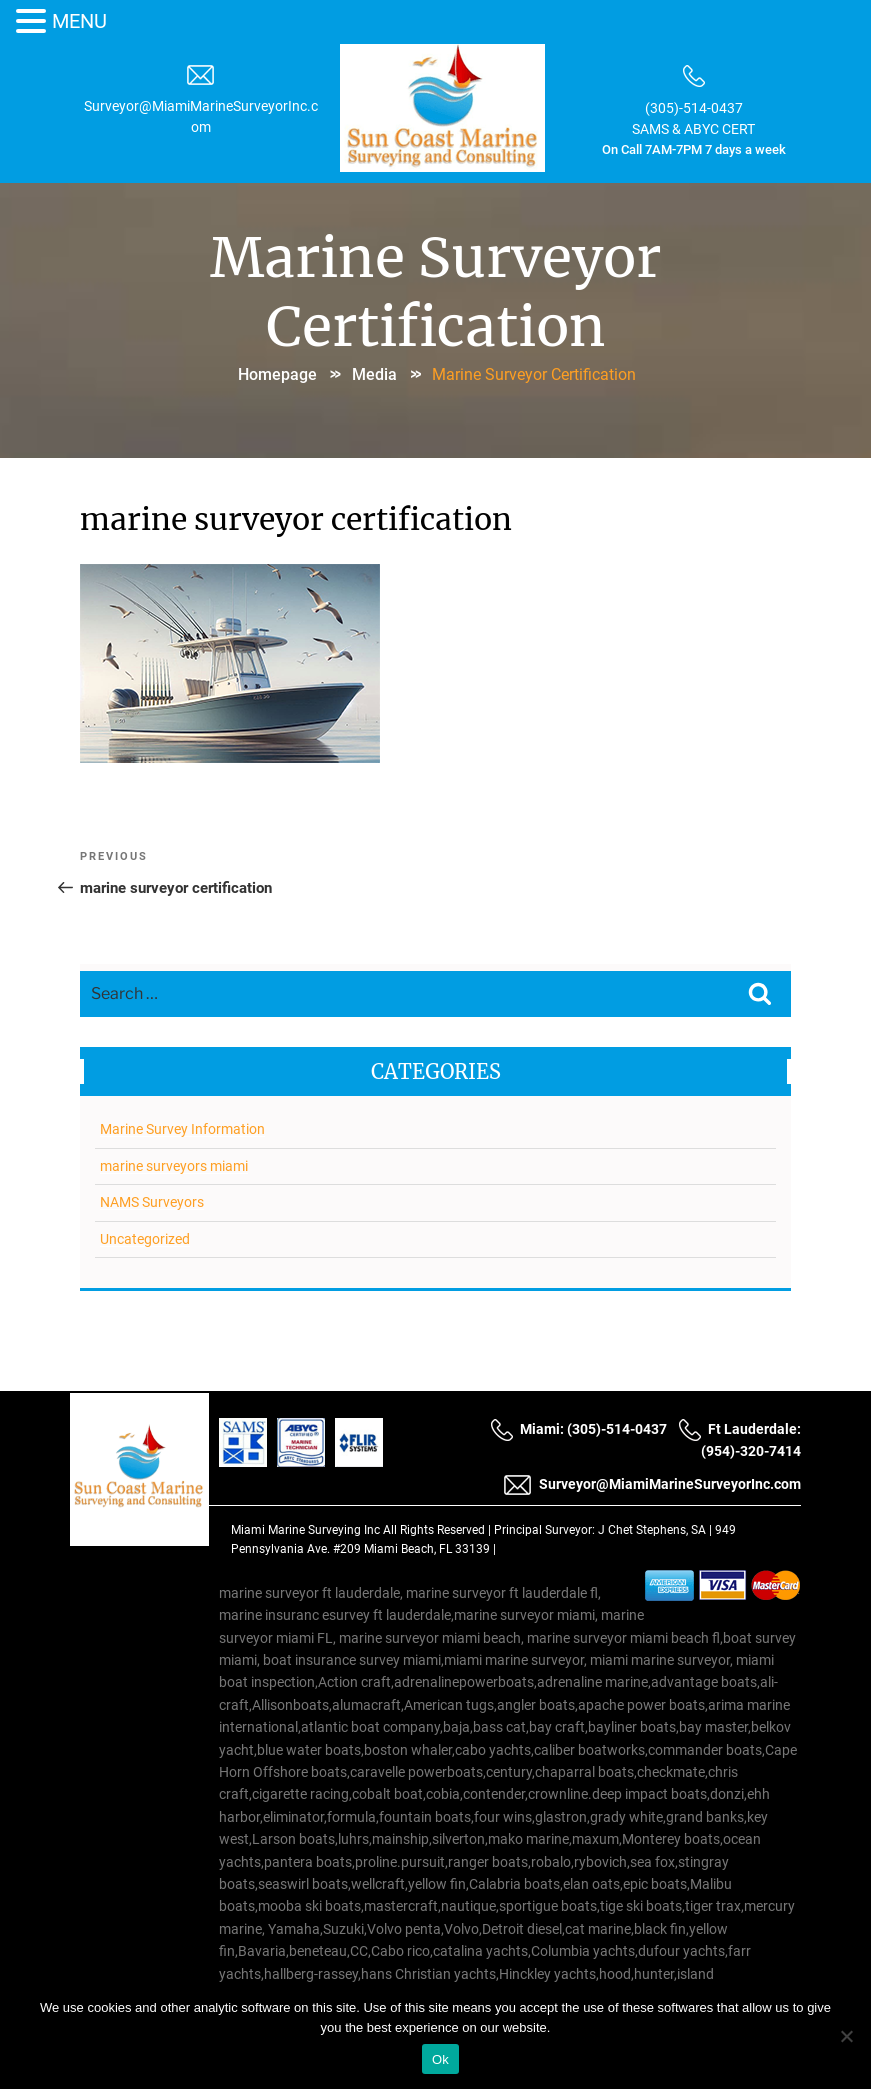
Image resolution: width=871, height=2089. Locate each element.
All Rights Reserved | (438, 1530)
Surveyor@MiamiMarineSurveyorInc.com (652, 1484)
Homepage (277, 374)
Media (374, 374)
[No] (846, 2036)
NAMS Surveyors (152, 1202)
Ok (440, 2059)
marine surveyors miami (174, 1166)
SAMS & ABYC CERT (693, 129)
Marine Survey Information (182, 1129)
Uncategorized (145, 1239)
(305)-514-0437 (694, 108)
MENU (79, 21)
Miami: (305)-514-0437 (578, 1429)
